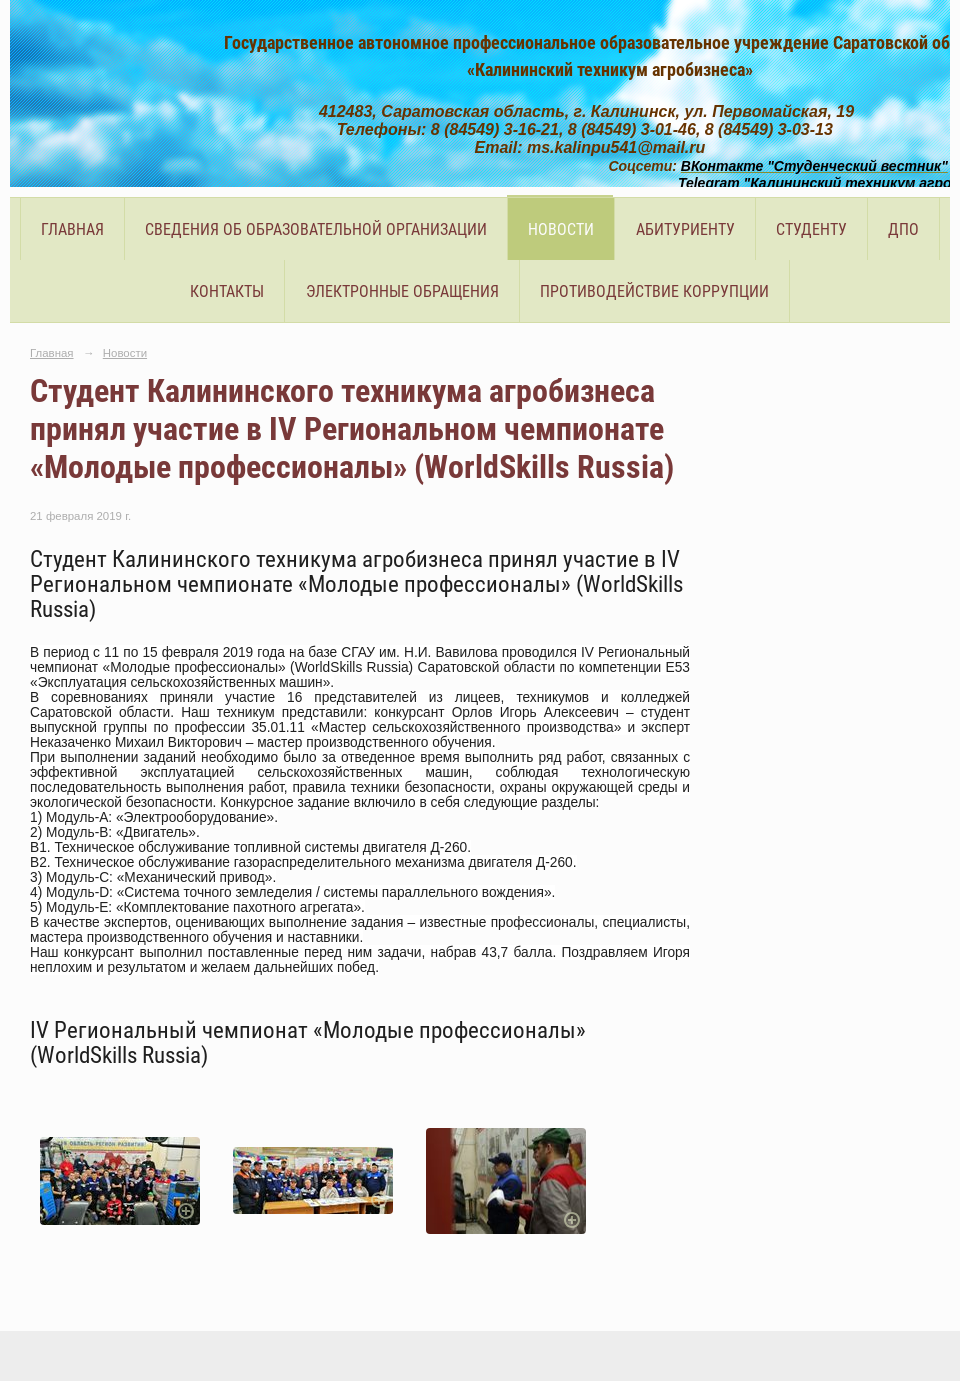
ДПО (903, 229)
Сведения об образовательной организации (316, 229)
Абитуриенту (685, 229)
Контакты (227, 291)
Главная (72, 229)
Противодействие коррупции (654, 291)
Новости (561, 229)
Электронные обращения (402, 291)
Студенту (811, 229)
